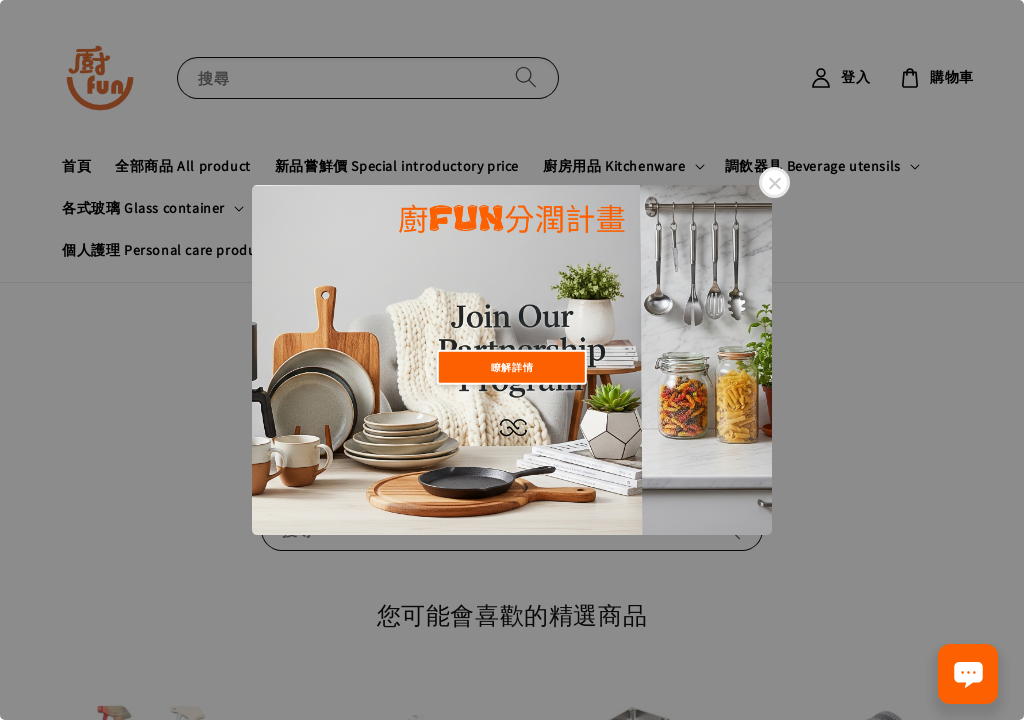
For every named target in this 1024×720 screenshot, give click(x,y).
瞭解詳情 (512, 366)
